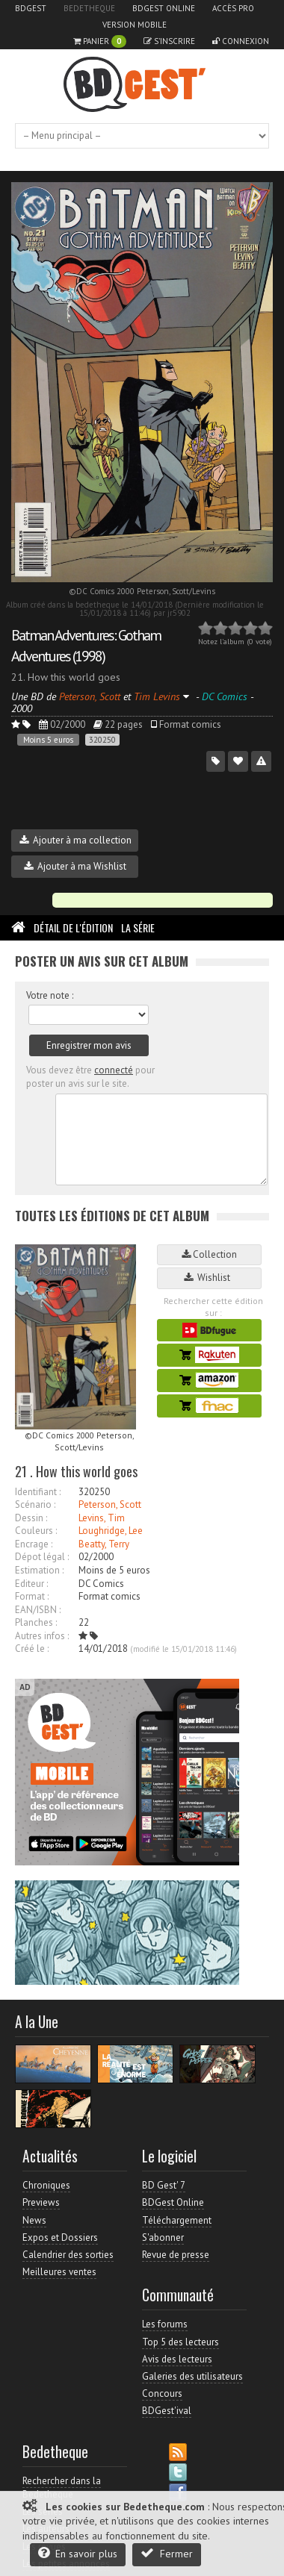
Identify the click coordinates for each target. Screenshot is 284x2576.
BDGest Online (163, 8)
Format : (32, 1596)
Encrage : (33, 1544)
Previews (41, 2202)
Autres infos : (42, 1636)
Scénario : (35, 1504)
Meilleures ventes (59, 2271)
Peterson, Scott (109, 1504)
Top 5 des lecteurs (180, 2342)
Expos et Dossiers (60, 2237)
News (34, 2220)
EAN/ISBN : (38, 1609)
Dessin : (31, 1518)
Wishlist (209, 1277)
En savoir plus (77, 2553)
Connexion (240, 41)
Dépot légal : (42, 1556)
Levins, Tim (101, 1518)
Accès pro (233, 8)
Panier (99, 41)
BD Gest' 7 (163, 2185)
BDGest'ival (166, 2410)
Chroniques (46, 2185)
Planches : (36, 1622)
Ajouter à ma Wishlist (75, 866)
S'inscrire (169, 41)
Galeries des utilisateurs (192, 2376)
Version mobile (134, 24)
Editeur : (31, 1583)
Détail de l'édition (73, 927)
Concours (162, 2393)
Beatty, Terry (103, 1544)
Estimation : (39, 1570)
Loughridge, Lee (110, 1530)
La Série (138, 927)
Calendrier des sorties (68, 2254)
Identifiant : (38, 1491)
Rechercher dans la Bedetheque (61, 2487)
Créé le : (32, 1648)
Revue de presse (175, 2254)
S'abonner (163, 2237)
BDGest (30, 8)
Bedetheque (89, 8)
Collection (209, 1254)
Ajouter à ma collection (75, 840)
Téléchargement (177, 2220)
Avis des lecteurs (177, 2359)
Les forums (165, 2324)
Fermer (167, 2553)
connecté (113, 1070)
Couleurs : (36, 1530)
